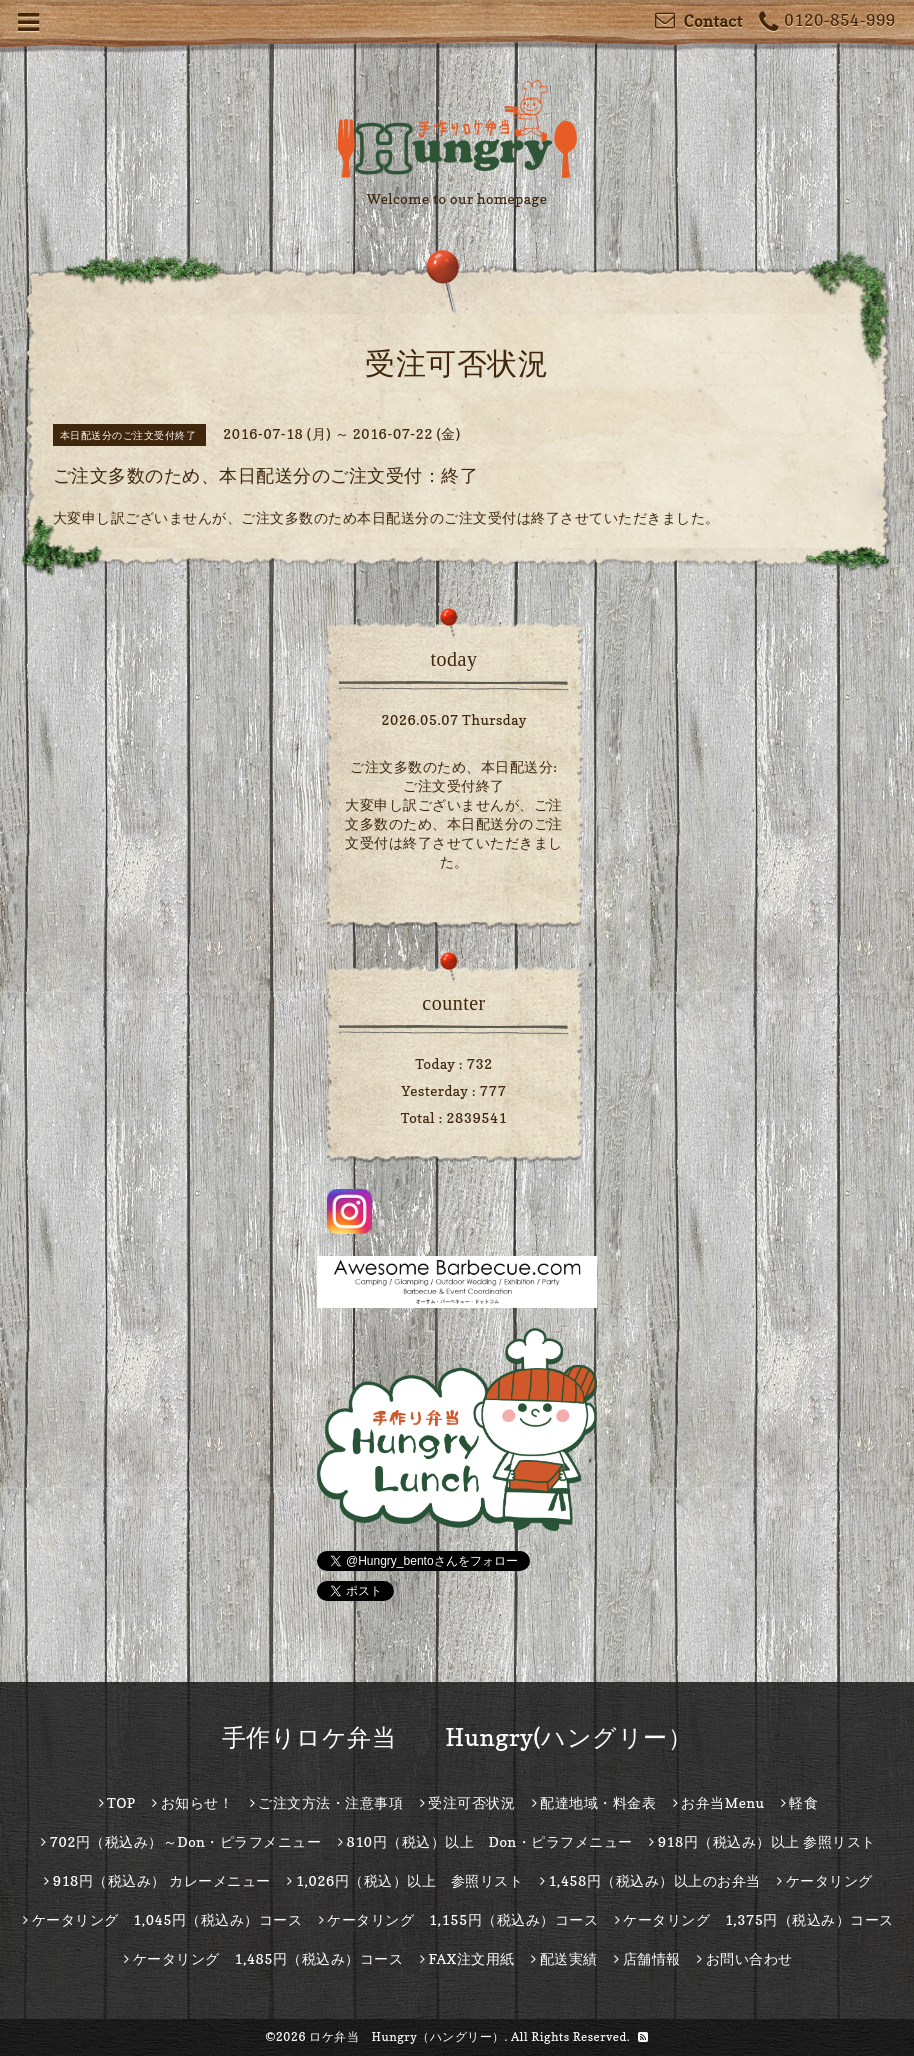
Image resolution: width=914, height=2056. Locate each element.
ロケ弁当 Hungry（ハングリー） (407, 2036)
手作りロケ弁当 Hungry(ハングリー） (457, 1737)
